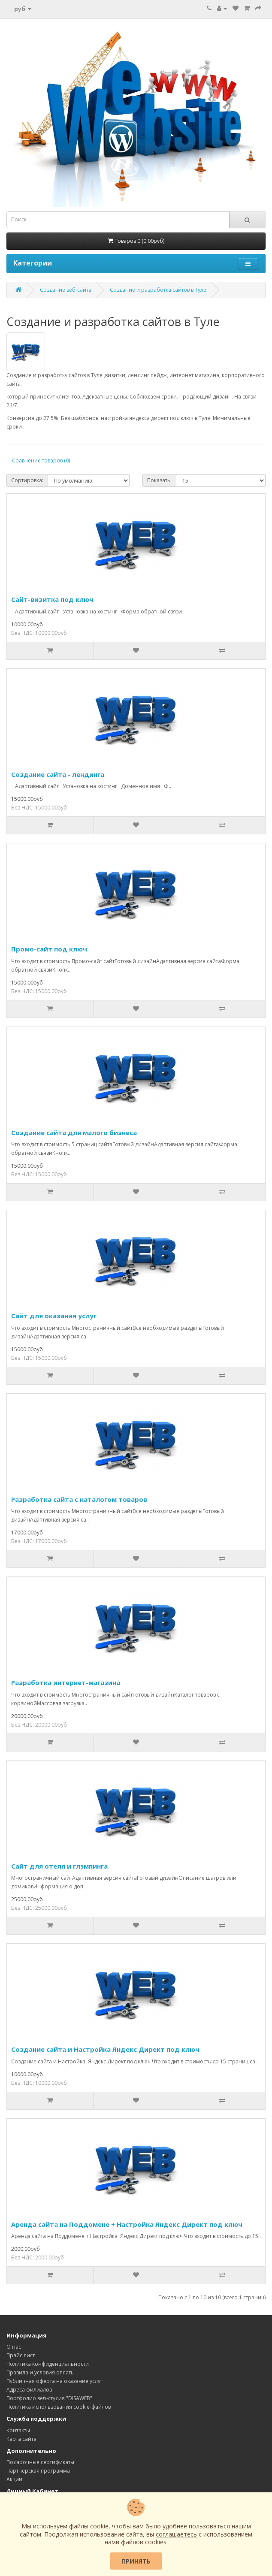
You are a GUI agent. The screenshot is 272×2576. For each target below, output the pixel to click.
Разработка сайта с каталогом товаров (79, 1499)
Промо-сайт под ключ (49, 949)
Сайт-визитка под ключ (52, 599)
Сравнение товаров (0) (41, 460)
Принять (136, 2561)
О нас (13, 2346)
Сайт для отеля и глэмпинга (59, 1866)
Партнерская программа (38, 2470)
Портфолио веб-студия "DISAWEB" (49, 2398)
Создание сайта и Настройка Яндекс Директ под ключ (105, 2049)
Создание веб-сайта (65, 289)
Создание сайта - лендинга (57, 774)
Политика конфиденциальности (47, 2364)
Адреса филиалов (29, 2389)
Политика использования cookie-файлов (58, 2406)
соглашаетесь (176, 2534)
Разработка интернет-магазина (65, 1682)
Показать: (159, 480)
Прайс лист (20, 2355)
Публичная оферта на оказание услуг (54, 2381)
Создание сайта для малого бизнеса (74, 1132)
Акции (14, 2479)
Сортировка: (27, 480)
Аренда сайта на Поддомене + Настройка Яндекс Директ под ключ (126, 2224)
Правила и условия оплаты (40, 2372)
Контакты (18, 2430)
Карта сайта (21, 2439)
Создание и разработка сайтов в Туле (158, 289)
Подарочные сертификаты (40, 2462)
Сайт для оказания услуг (54, 1315)
